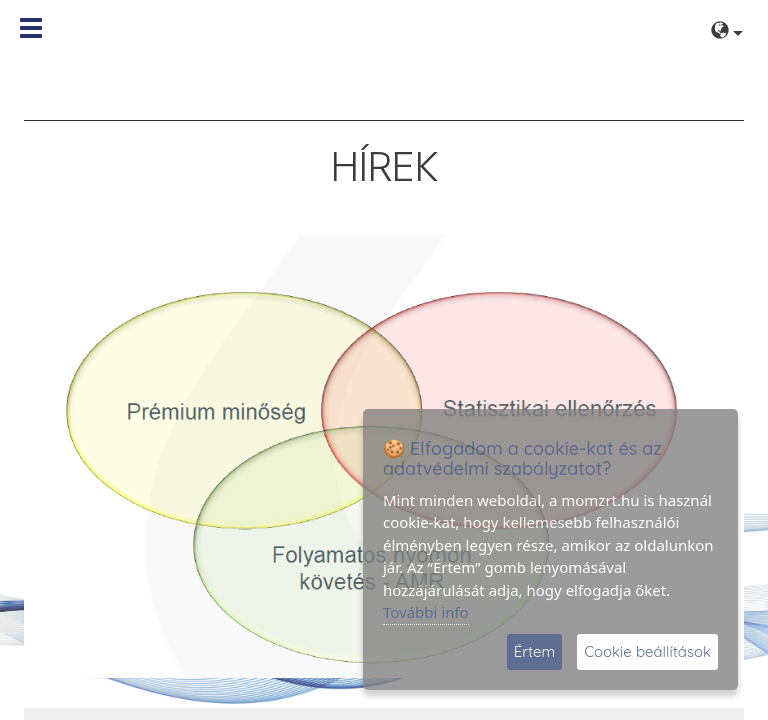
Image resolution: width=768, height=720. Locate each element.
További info (426, 612)
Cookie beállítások (647, 651)
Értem (534, 651)
